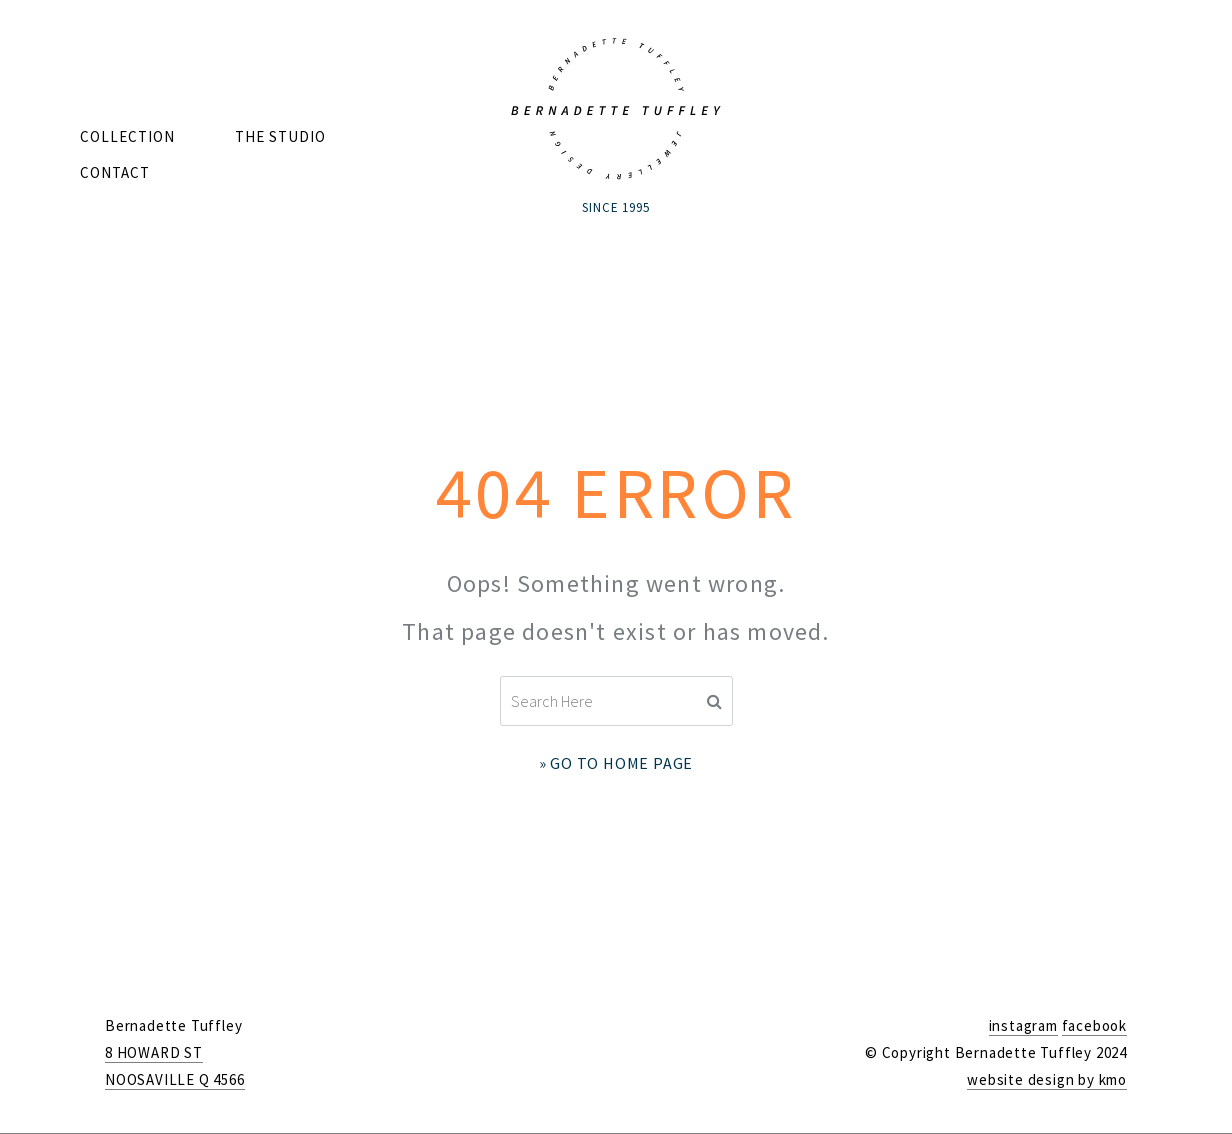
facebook (1094, 1025)
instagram (1023, 1025)
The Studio (280, 136)
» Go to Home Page (616, 763)
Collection (127, 136)
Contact (115, 172)
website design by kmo (1047, 1079)
